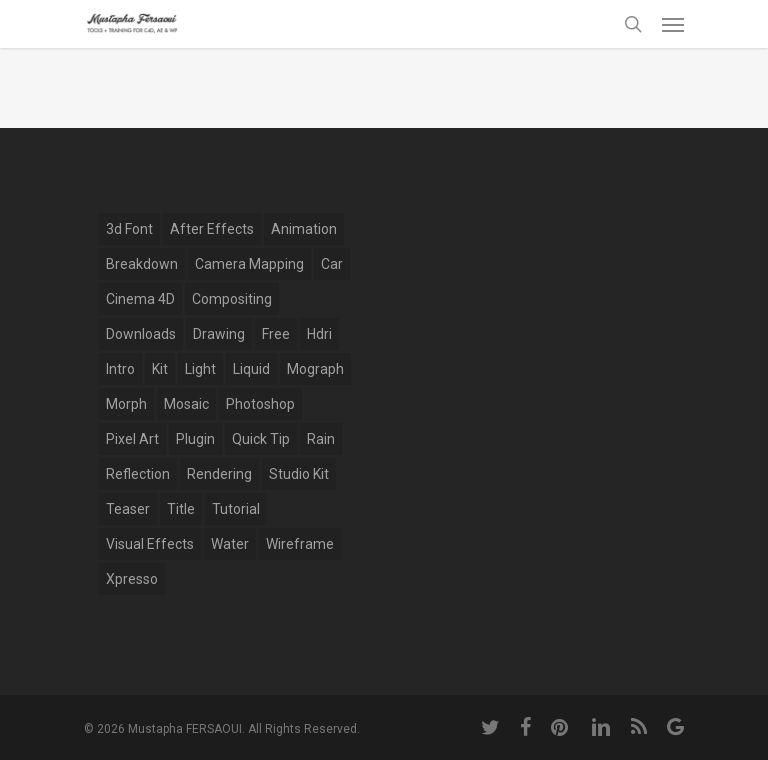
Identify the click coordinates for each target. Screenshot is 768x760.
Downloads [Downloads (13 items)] (141, 334)
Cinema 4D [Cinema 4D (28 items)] (140, 299)
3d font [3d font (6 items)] (129, 229)
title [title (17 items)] (181, 509)
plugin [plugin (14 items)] (195, 439)
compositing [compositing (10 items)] (232, 299)
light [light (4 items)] (200, 369)
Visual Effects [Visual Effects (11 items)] (150, 544)
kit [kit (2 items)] (160, 369)
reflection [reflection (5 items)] (138, 474)
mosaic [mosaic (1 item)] (186, 404)
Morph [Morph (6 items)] (126, 404)
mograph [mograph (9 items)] (315, 369)
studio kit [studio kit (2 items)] (299, 474)
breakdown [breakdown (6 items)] (142, 264)
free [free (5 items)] (276, 334)
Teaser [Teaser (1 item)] (128, 509)
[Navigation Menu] (673, 24)
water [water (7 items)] (230, 544)
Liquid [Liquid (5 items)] (251, 369)
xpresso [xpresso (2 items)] (132, 579)
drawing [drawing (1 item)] (219, 334)
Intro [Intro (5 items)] (120, 369)
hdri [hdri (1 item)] (319, 334)
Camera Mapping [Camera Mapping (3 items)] (249, 264)
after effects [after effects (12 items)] (212, 229)
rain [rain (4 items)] (321, 439)
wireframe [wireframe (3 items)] (300, 544)
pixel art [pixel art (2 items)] (132, 439)
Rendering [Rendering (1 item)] (219, 474)
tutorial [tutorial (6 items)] (236, 509)
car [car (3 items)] (332, 264)
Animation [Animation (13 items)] (304, 229)
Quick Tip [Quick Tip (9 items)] (261, 439)
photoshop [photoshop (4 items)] (260, 404)
